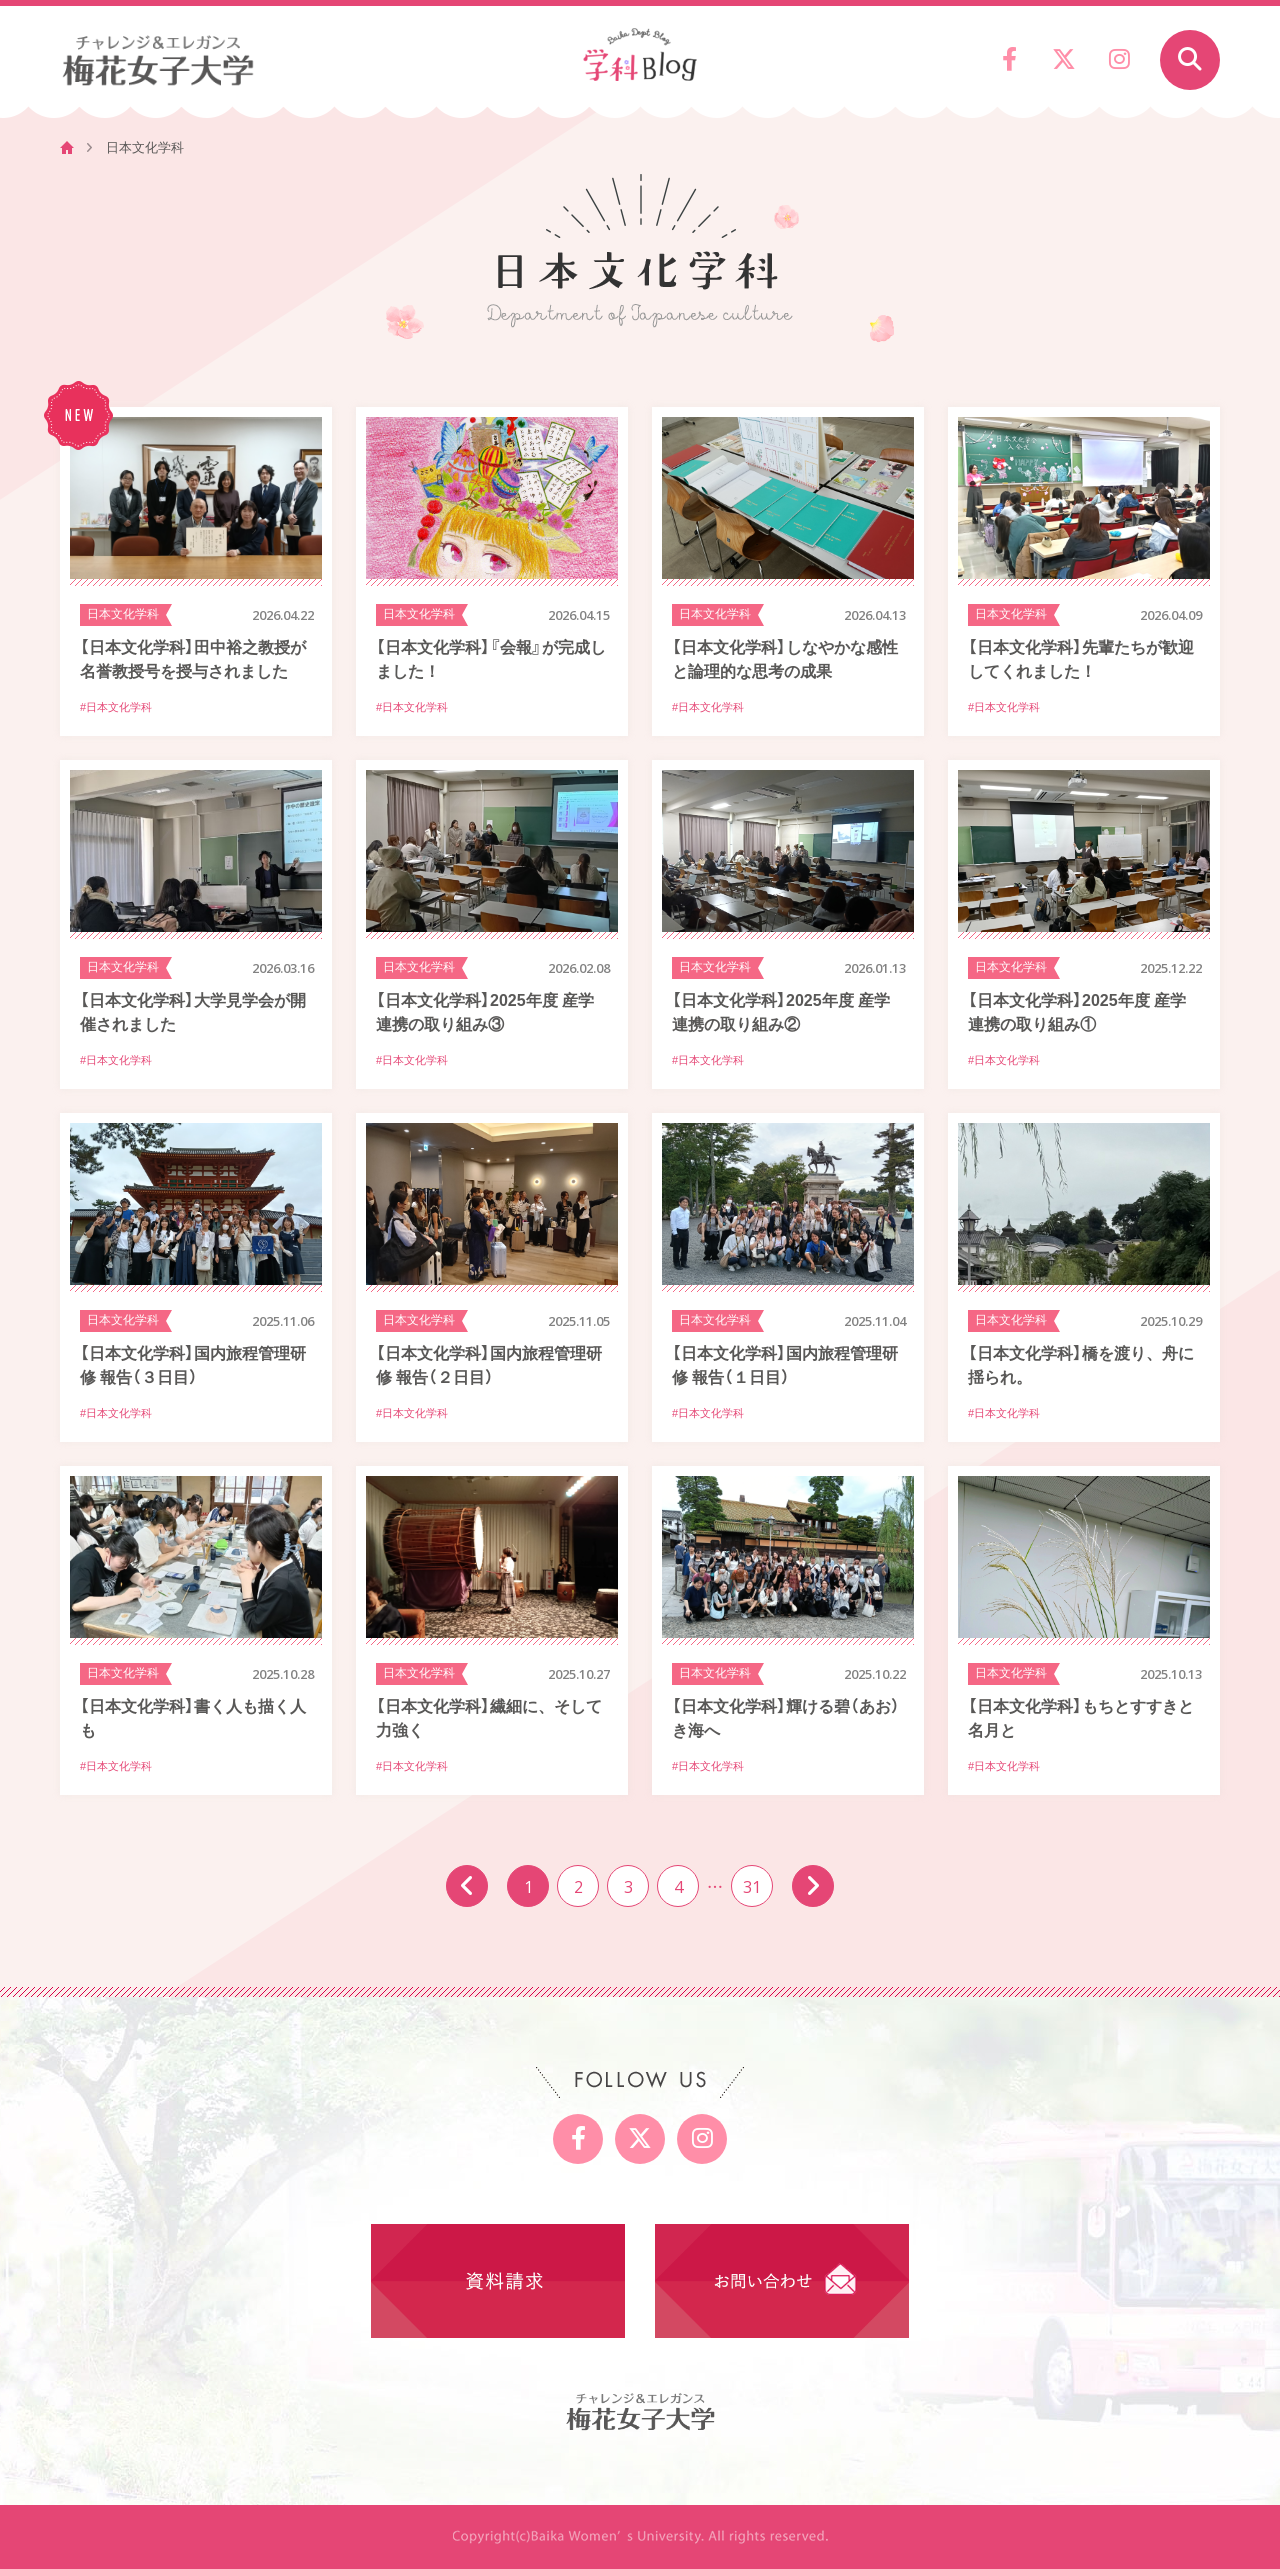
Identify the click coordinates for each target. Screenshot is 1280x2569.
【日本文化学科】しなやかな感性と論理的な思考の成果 (785, 658)
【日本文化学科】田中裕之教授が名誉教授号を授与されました (193, 658)
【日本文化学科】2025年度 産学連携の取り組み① (1077, 1011)
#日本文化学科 (116, 707)
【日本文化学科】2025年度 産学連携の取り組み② (781, 1011)
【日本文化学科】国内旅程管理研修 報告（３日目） (193, 1364)
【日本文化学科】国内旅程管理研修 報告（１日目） (785, 1364)
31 (752, 1886)
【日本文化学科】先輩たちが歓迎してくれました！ (1081, 658)
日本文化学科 (123, 614)
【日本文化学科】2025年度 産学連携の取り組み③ (485, 1011)
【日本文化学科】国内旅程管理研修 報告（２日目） (489, 1364)
